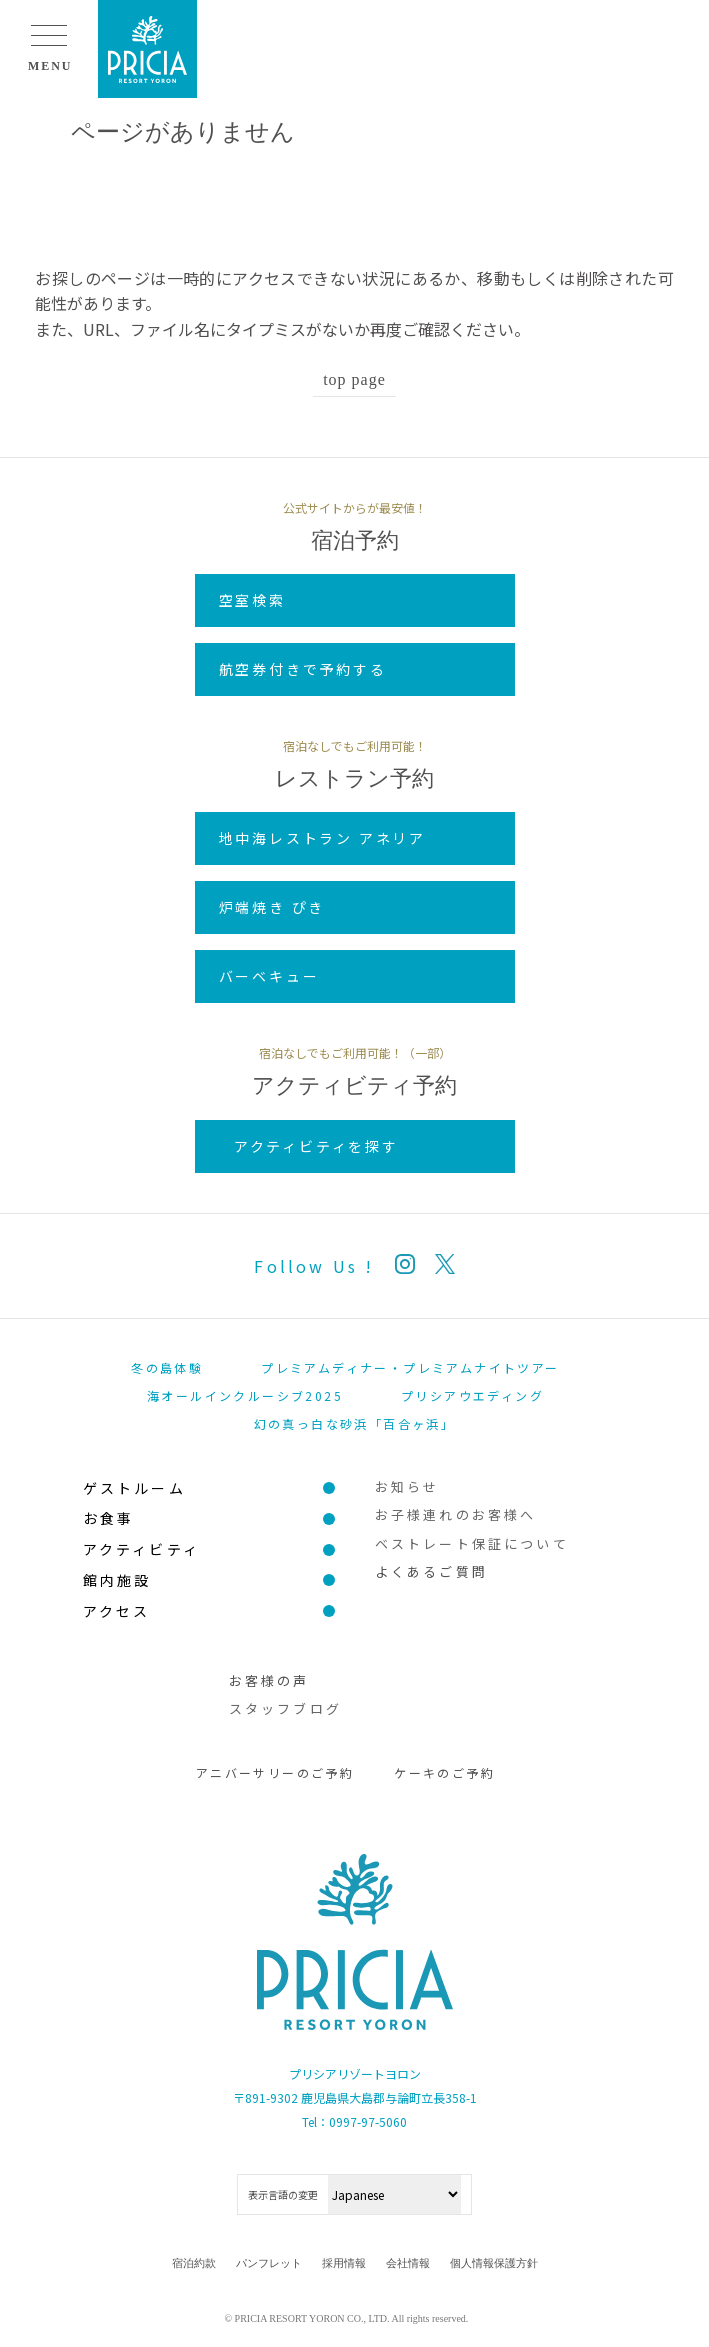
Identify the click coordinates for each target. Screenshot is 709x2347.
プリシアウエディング (472, 1395)
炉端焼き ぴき (272, 907)
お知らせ (407, 1486)
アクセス (117, 1611)
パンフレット (269, 2263)
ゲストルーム (134, 1488)
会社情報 (408, 2263)
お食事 (109, 1518)
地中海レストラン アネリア (322, 838)
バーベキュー (269, 976)
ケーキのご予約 (444, 1772)
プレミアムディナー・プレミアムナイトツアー (410, 1367)
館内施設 (117, 1580)
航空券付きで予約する (303, 669)
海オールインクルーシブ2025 (245, 1395)
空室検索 (252, 600)
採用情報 (344, 2263)
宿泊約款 (194, 2263)
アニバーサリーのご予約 (275, 1772)
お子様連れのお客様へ (456, 1514)
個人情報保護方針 (494, 2263)
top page (354, 379)
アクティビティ (141, 1549)
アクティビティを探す (316, 1146)
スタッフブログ (285, 1708)
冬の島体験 (167, 1367)
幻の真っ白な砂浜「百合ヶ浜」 (355, 1423)
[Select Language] (394, 2194)
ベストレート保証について (472, 1543)
